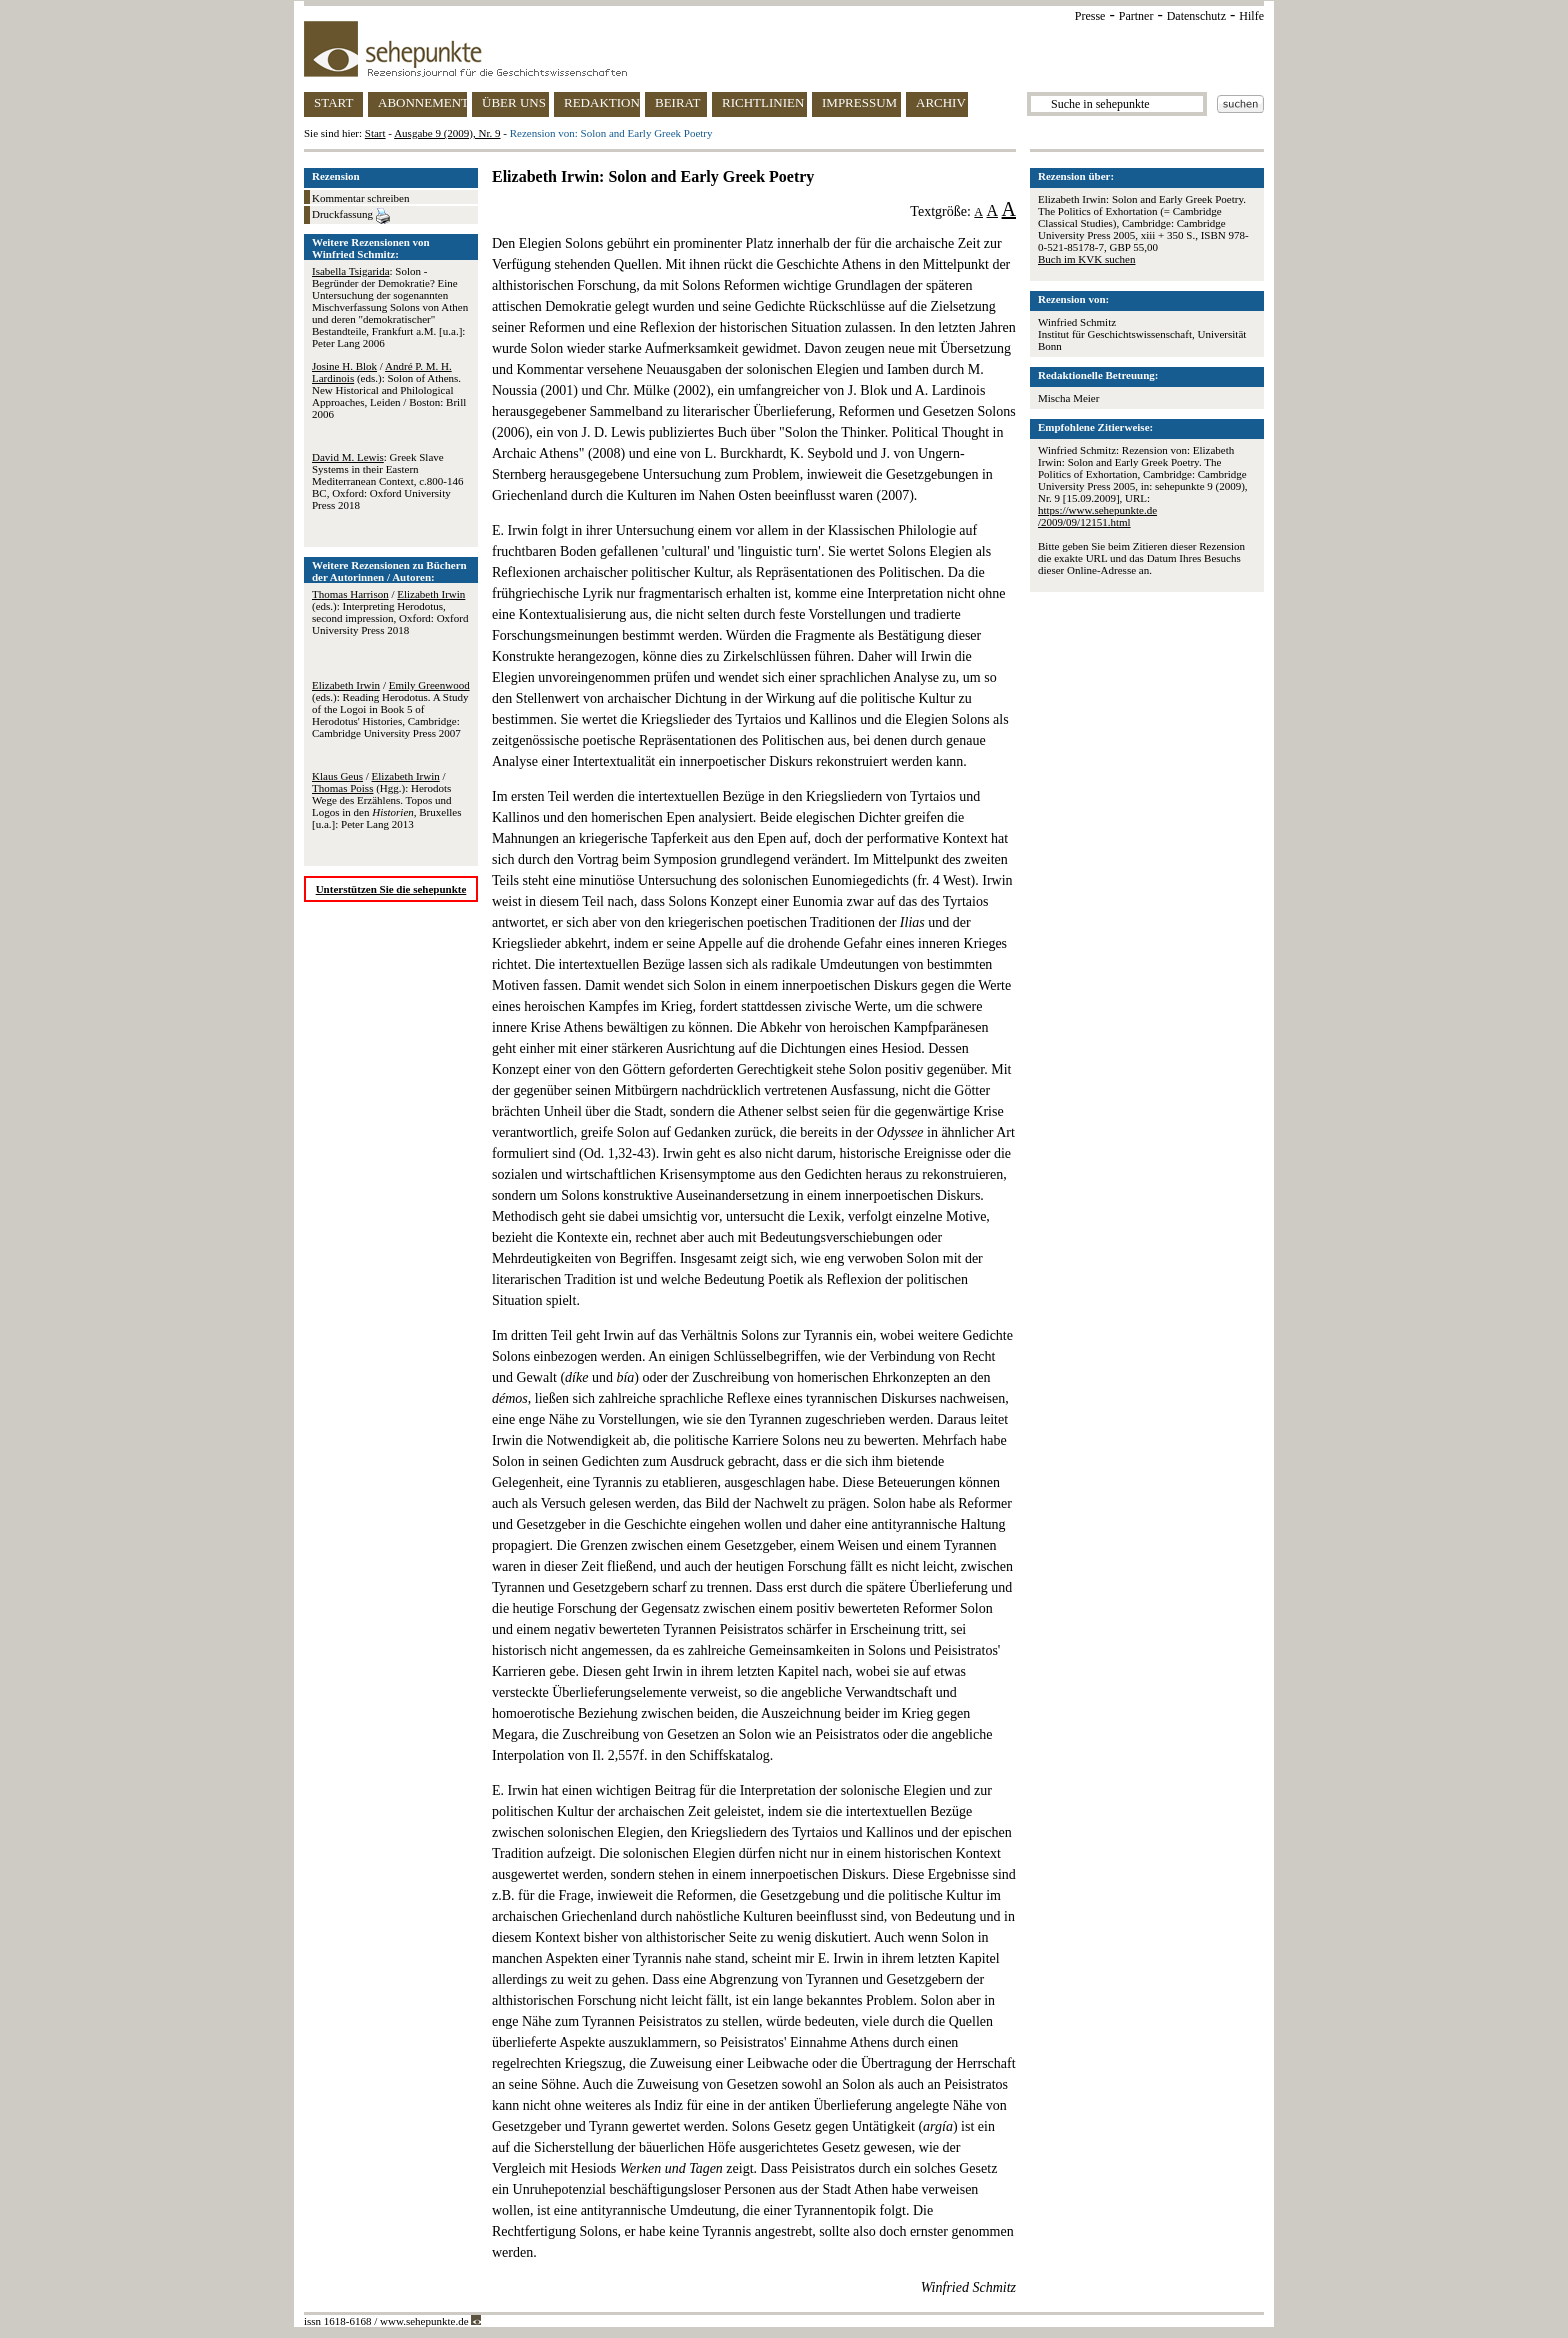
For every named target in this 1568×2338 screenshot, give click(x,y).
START (333, 102)
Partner (1136, 16)
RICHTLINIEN (763, 102)
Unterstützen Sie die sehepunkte (391, 889)
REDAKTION (602, 102)
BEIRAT (678, 102)
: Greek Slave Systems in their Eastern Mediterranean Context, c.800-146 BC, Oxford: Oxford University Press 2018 (388, 481)
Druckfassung (351, 216)
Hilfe (1251, 16)
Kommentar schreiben (360, 198)
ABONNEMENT (422, 102)
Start (375, 133)
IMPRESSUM (859, 102)
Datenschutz (1196, 16)
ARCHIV (941, 102)
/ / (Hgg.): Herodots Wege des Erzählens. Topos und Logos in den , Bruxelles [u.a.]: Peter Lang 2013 (386, 800)
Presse (1090, 16)
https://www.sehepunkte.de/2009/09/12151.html (1097, 516)
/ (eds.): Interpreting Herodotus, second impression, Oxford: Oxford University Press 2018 (390, 612)
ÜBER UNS (514, 102)
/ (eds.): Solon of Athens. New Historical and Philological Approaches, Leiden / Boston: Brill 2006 (389, 390)
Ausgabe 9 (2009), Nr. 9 (447, 133)
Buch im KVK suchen (1086, 259)
